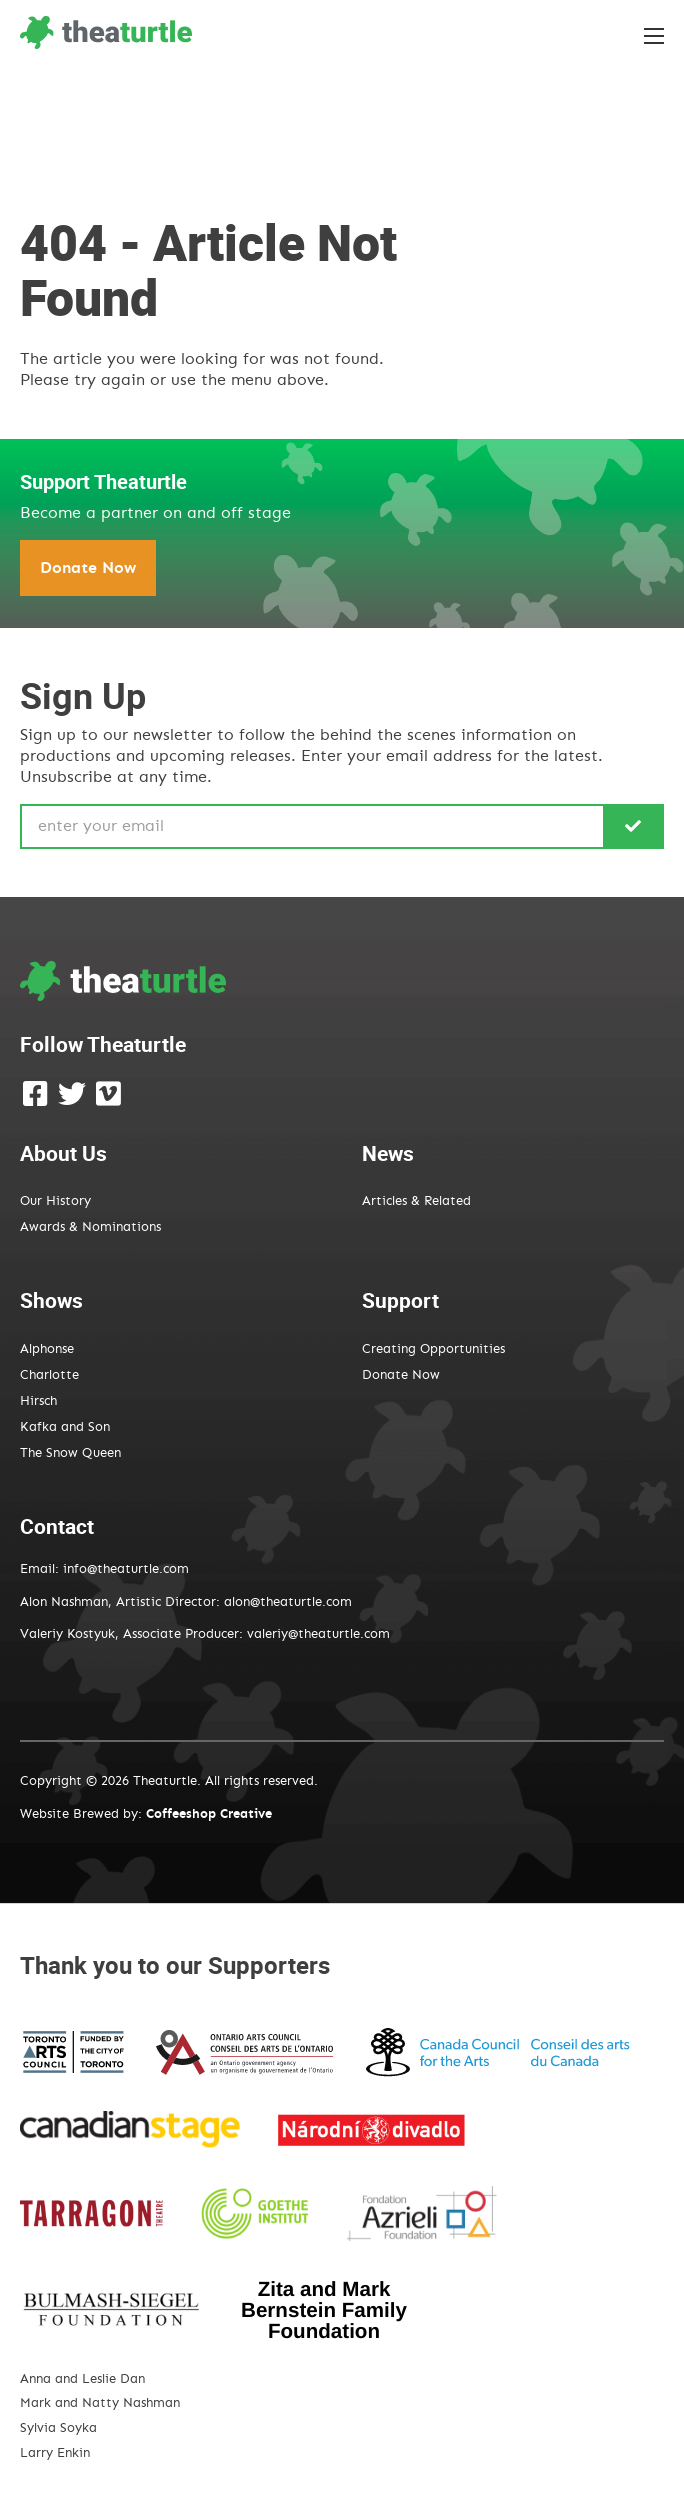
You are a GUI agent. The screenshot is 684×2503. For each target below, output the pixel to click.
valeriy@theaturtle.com (318, 1634)
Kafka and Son (65, 1427)
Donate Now (88, 568)
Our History (55, 1201)
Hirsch (38, 1401)
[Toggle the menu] (654, 36)
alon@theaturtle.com (286, 1602)
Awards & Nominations (90, 1227)
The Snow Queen (70, 1453)
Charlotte (49, 1375)
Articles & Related (416, 1201)
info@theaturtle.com (126, 1569)
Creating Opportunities (433, 1349)
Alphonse (47, 1349)
